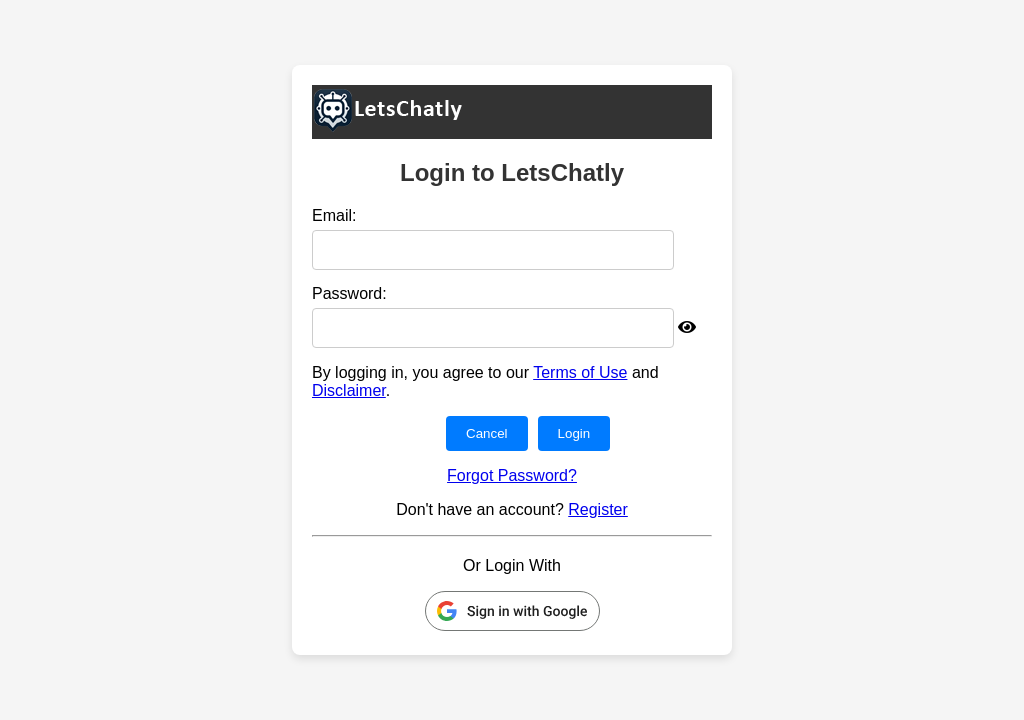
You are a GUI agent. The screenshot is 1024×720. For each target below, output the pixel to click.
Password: (349, 293)
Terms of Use (580, 372)
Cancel (487, 433)
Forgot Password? (512, 475)
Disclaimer (349, 390)
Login (574, 433)
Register (598, 509)
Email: (334, 215)
